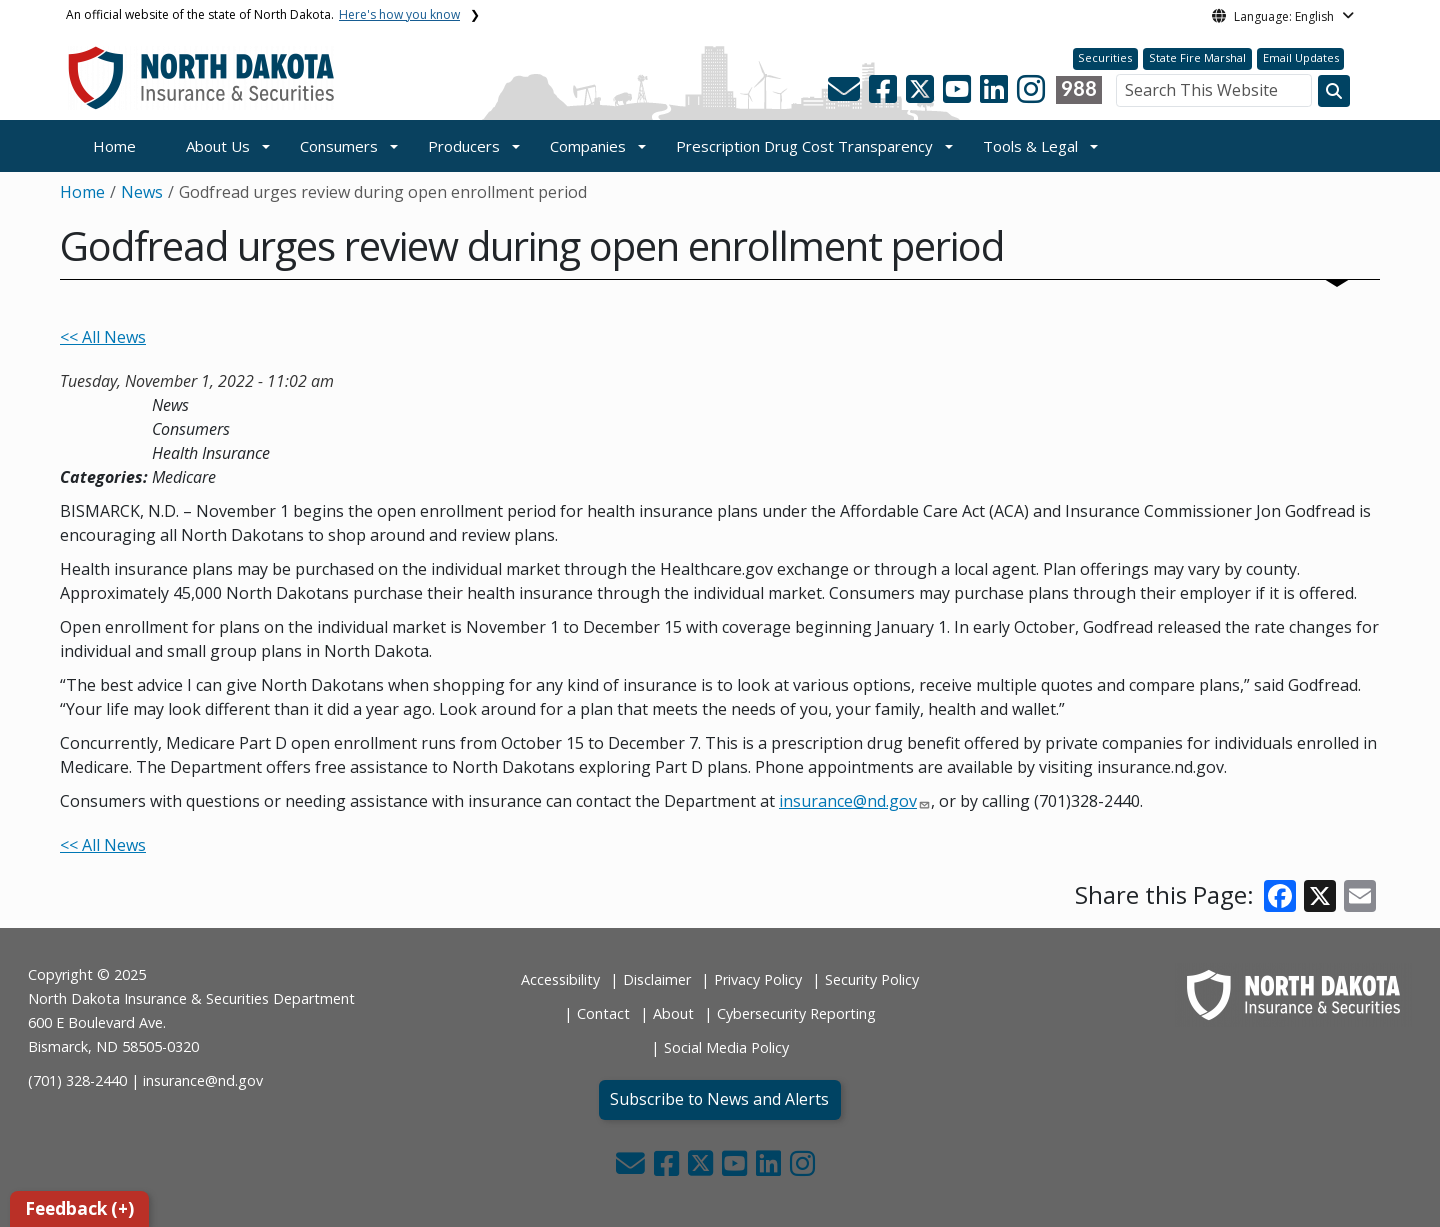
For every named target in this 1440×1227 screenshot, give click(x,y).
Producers (464, 146)
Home (114, 146)
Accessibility (560, 979)
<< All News (103, 337)
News (142, 192)
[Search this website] (1334, 91)
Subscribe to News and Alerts (719, 1099)
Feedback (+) (79, 1208)
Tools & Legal (1030, 146)
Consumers (339, 146)
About (673, 1013)
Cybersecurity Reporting (796, 1013)
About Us (218, 146)
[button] (846, 95)
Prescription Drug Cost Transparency (804, 146)
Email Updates (1301, 57)
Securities (1105, 57)
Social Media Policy (726, 1047)
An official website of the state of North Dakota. (263, 14)
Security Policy (872, 979)
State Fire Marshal (1197, 57)
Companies (588, 146)
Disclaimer (657, 979)
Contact (603, 1013)
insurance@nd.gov (848, 801)
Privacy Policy (758, 979)
